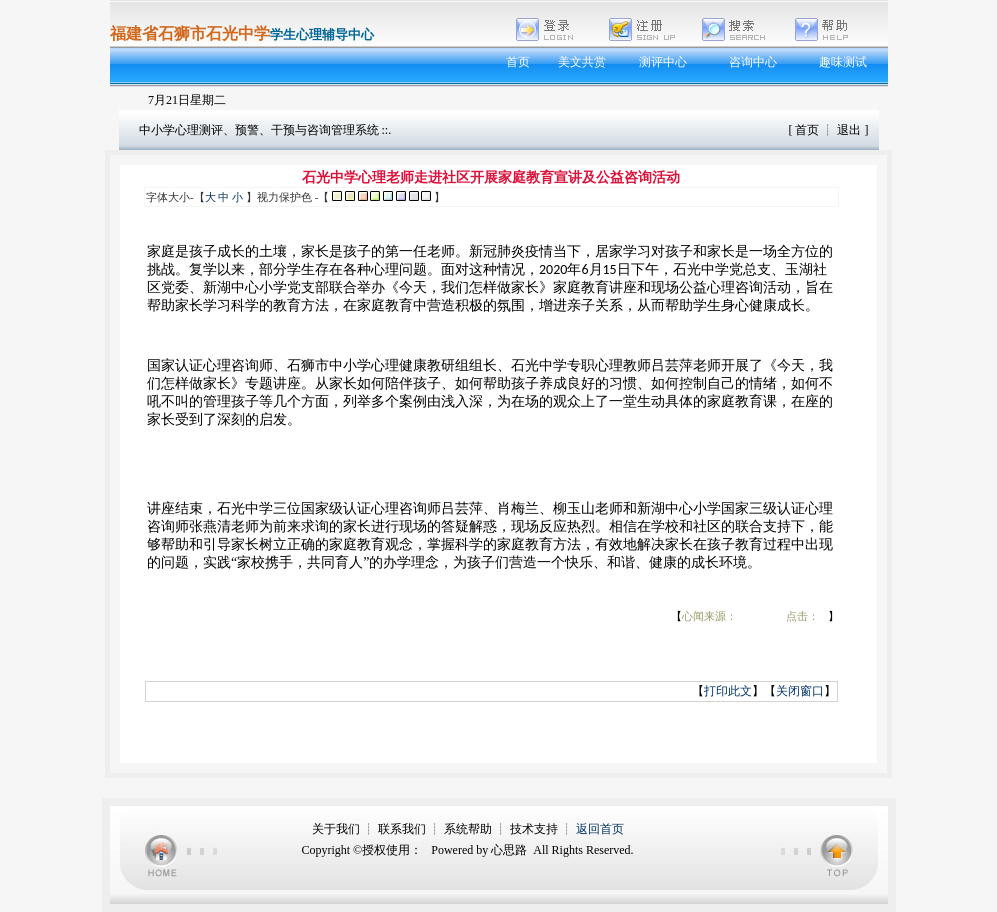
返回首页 (600, 829)
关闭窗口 (800, 691)
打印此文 (728, 691)
